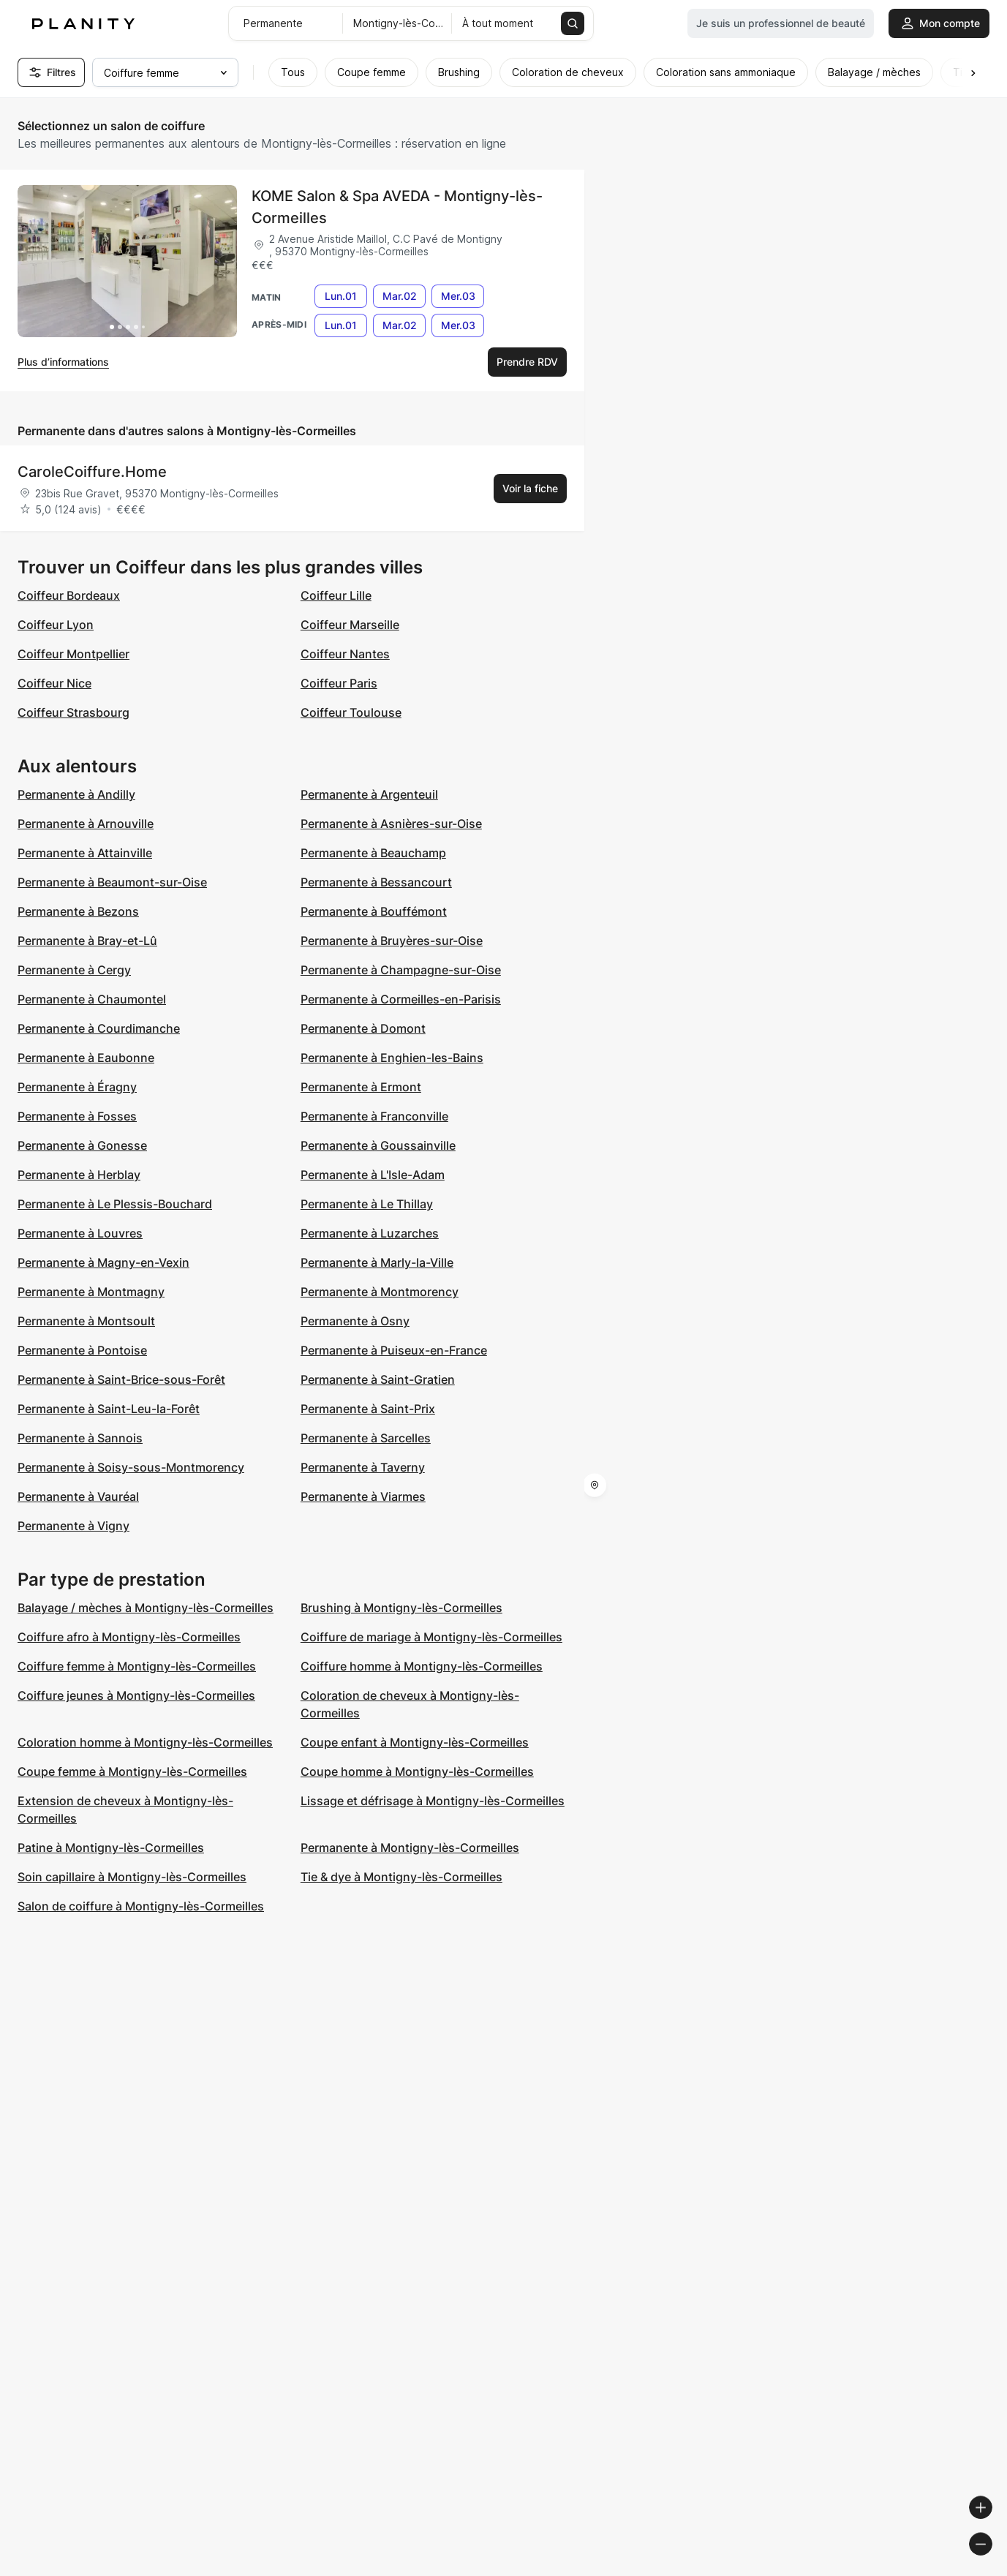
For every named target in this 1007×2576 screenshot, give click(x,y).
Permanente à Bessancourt (376, 882)
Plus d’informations (63, 361)
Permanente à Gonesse (82, 1145)
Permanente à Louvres (80, 1233)
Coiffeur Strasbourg (73, 712)
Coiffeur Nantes (345, 654)
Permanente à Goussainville (378, 1145)
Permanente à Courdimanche (99, 1028)
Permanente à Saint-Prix (368, 1408)
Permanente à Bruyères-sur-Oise (392, 940)
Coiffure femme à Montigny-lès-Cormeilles (137, 1666)
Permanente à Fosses (77, 1116)
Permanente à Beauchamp (373, 853)
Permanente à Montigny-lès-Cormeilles (410, 1847)
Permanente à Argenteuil (369, 794)
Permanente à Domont (363, 1028)
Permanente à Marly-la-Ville (377, 1262)
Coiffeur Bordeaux (69, 595)
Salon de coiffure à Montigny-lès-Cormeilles (141, 1906)
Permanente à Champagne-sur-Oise (401, 970)
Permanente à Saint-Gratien (378, 1379)
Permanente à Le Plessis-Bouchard (115, 1204)
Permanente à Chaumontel (92, 999)
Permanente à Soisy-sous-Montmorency (131, 1467)
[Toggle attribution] (991, 2563)
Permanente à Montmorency (380, 1291)
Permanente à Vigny (73, 1525)
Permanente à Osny (355, 1321)
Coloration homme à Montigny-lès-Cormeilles (145, 1742)
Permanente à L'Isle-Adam (373, 1174)
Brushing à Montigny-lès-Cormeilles (401, 1607)
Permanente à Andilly (76, 794)
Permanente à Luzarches (370, 1233)
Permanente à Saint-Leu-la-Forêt (109, 1408)
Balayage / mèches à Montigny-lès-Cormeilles (146, 1607)
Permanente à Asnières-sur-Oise (391, 823)
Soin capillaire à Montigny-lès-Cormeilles (132, 1876)
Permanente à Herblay (79, 1174)
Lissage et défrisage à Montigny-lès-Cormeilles (433, 1800)
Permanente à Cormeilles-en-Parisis (401, 999)
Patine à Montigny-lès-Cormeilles (111, 1847)
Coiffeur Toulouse (351, 712)
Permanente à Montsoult (86, 1321)
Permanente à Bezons (78, 911)
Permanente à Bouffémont (374, 911)
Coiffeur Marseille (350, 624)
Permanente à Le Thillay (367, 1204)
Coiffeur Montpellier (73, 654)
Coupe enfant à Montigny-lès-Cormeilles (415, 1742)
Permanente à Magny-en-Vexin (103, 1262)
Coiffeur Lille (336, 595)
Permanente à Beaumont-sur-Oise (112, 882)
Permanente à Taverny (363, 1467)
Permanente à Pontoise (82, 1350)
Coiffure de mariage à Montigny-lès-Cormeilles (431, 1637)
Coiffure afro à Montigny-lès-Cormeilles (129, 1637)
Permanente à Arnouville (86, 823)
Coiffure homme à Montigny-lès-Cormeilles (422, 1666)
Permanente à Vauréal (78, 1496)
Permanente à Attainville (85, 853)
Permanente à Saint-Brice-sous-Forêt (121, 1379)
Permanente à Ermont (361, 1087)
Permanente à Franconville (374, 1116)
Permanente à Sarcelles (366, 1438)
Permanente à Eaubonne (86, 1057)
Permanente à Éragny (77, 1087)
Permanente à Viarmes (363, 1496)
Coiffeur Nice (54, 683)
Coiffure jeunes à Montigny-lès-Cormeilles (136, 1695)
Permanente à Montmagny (91, 1291)
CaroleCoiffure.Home (92, 472)
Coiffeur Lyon (56, 624)
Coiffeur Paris (339, 683)
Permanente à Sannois (80, 1438)
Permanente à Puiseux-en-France (394, 1350)
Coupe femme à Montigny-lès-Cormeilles (132, 1771)
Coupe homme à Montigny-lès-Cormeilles (417, 1771)
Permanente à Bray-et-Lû (87, 940)
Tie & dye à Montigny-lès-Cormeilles (401, 1876)
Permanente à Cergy (74, 970)
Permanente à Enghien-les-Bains (392, 1057)
